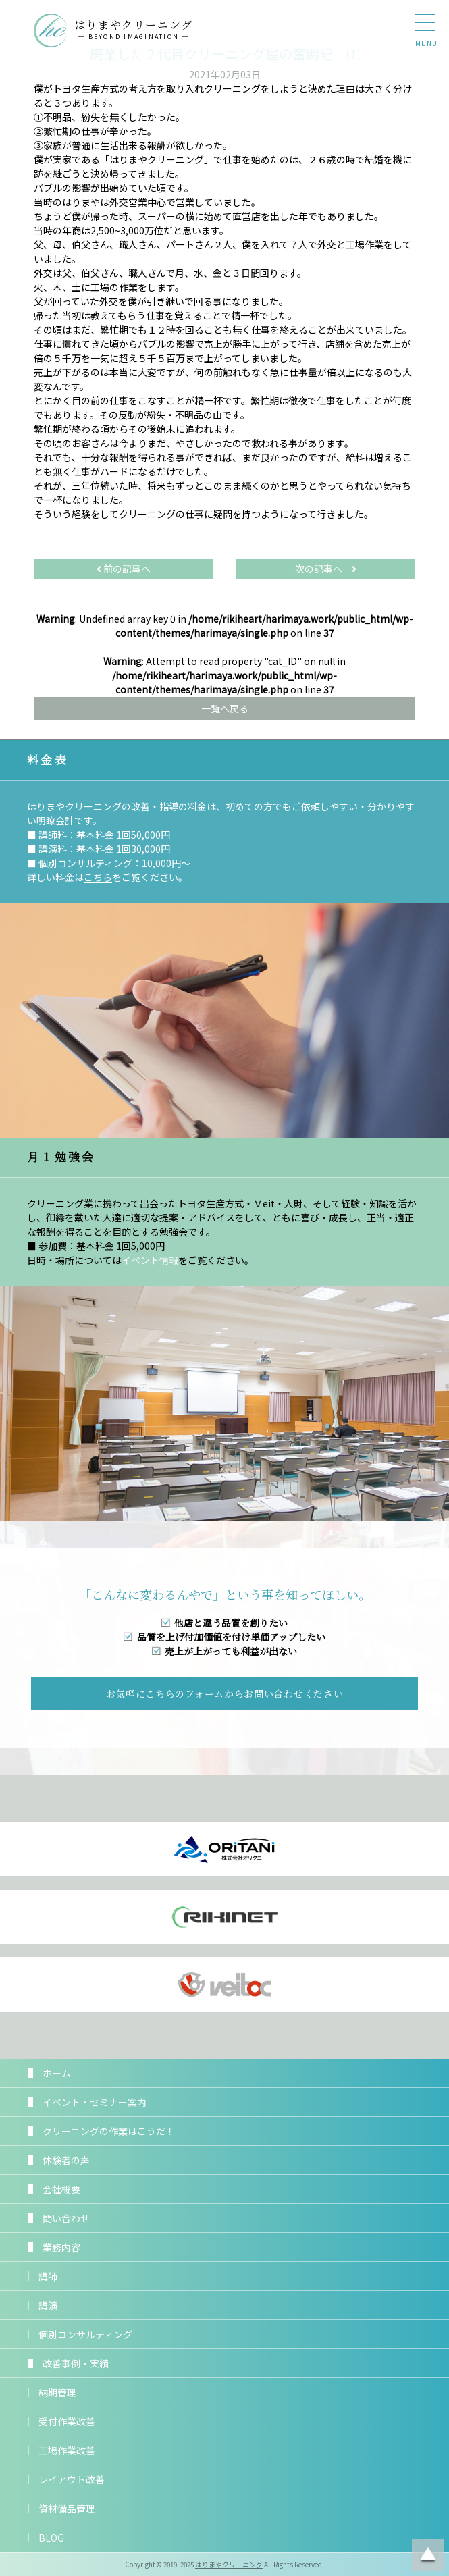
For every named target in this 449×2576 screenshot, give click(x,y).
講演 (47, 2305)
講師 (47, 2276)
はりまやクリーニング (229, 2564)
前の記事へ (124, 568)
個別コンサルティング (85, 2334)
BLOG (51, 2537)
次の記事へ (325, 568)
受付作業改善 (66, 2421)
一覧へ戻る (224, 708)
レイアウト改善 (71, 2479)
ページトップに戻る (428, 2555)
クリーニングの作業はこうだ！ (109, 2131)
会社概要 (61, 2189)
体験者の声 (66, 2160)
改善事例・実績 (76, 2363)
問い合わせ (66, 2218)
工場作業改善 (66, 2450)
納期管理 (57, 2392)
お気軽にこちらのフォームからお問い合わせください (225, 1693)
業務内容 (61, 2247)
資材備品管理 (66, 2508)
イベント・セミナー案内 (95, 2102)
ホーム (57, 2073)
